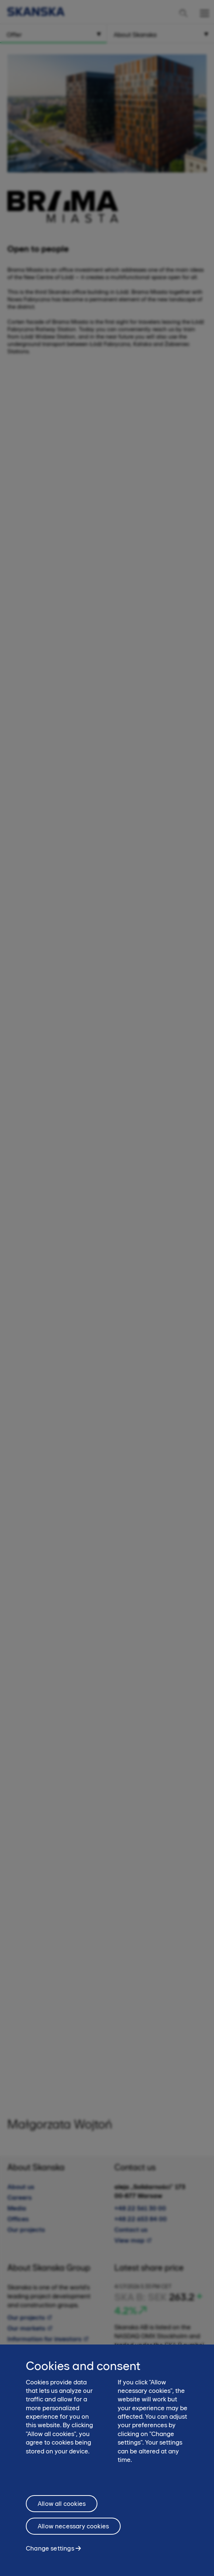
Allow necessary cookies (73, 2526)
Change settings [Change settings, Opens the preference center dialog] (50, 2548)
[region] (107, 2460)
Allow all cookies (62, 2504)
